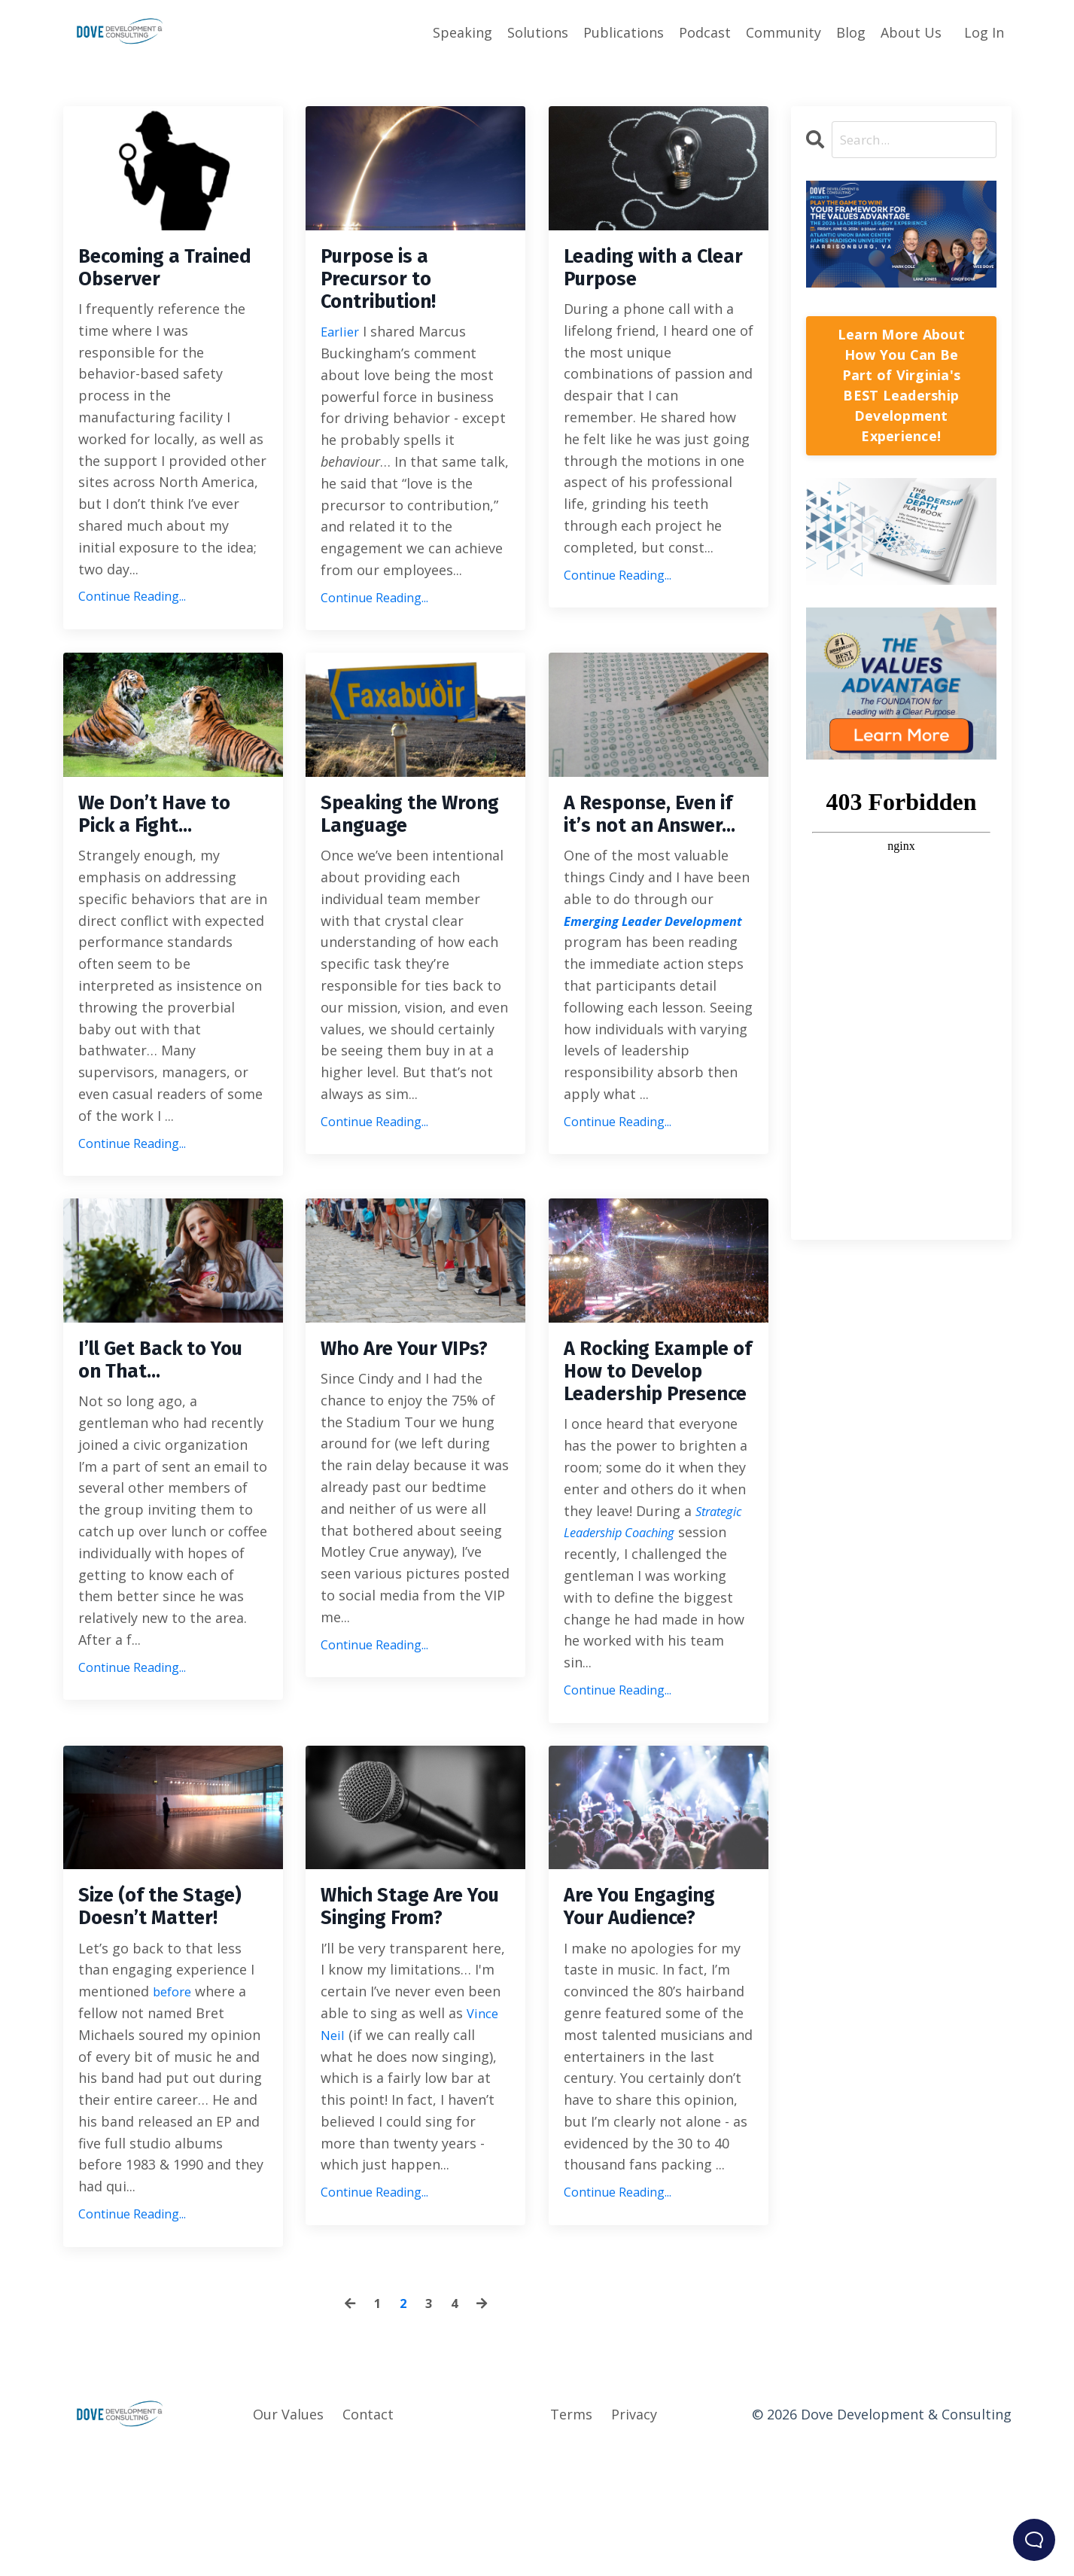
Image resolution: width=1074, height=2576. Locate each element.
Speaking (462, 32)
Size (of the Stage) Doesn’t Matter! (173, 2027)
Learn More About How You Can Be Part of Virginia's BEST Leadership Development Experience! (901, 386)
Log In (984, 32)
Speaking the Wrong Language (409, 831)
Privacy (634, 2538)
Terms (571, 2538)
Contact (368, 2538)
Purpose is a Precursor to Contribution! (389, 285)
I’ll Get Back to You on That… (153, 1413)
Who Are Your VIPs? (390, 1413)
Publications (623, 32)
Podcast (705, 32)
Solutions (537, 32)
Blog (851, 32)
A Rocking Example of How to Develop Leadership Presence (646, 1453)
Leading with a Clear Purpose (639, 272)
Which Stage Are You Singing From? (415, 2027)
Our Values (288, 2538)
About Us (911, 32)
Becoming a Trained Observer (168, 272)
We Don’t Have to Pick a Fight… (167, 831)
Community (783, 32)
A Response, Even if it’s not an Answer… (654, 844)
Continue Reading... (132, 604)
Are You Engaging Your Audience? (654, 2027)
